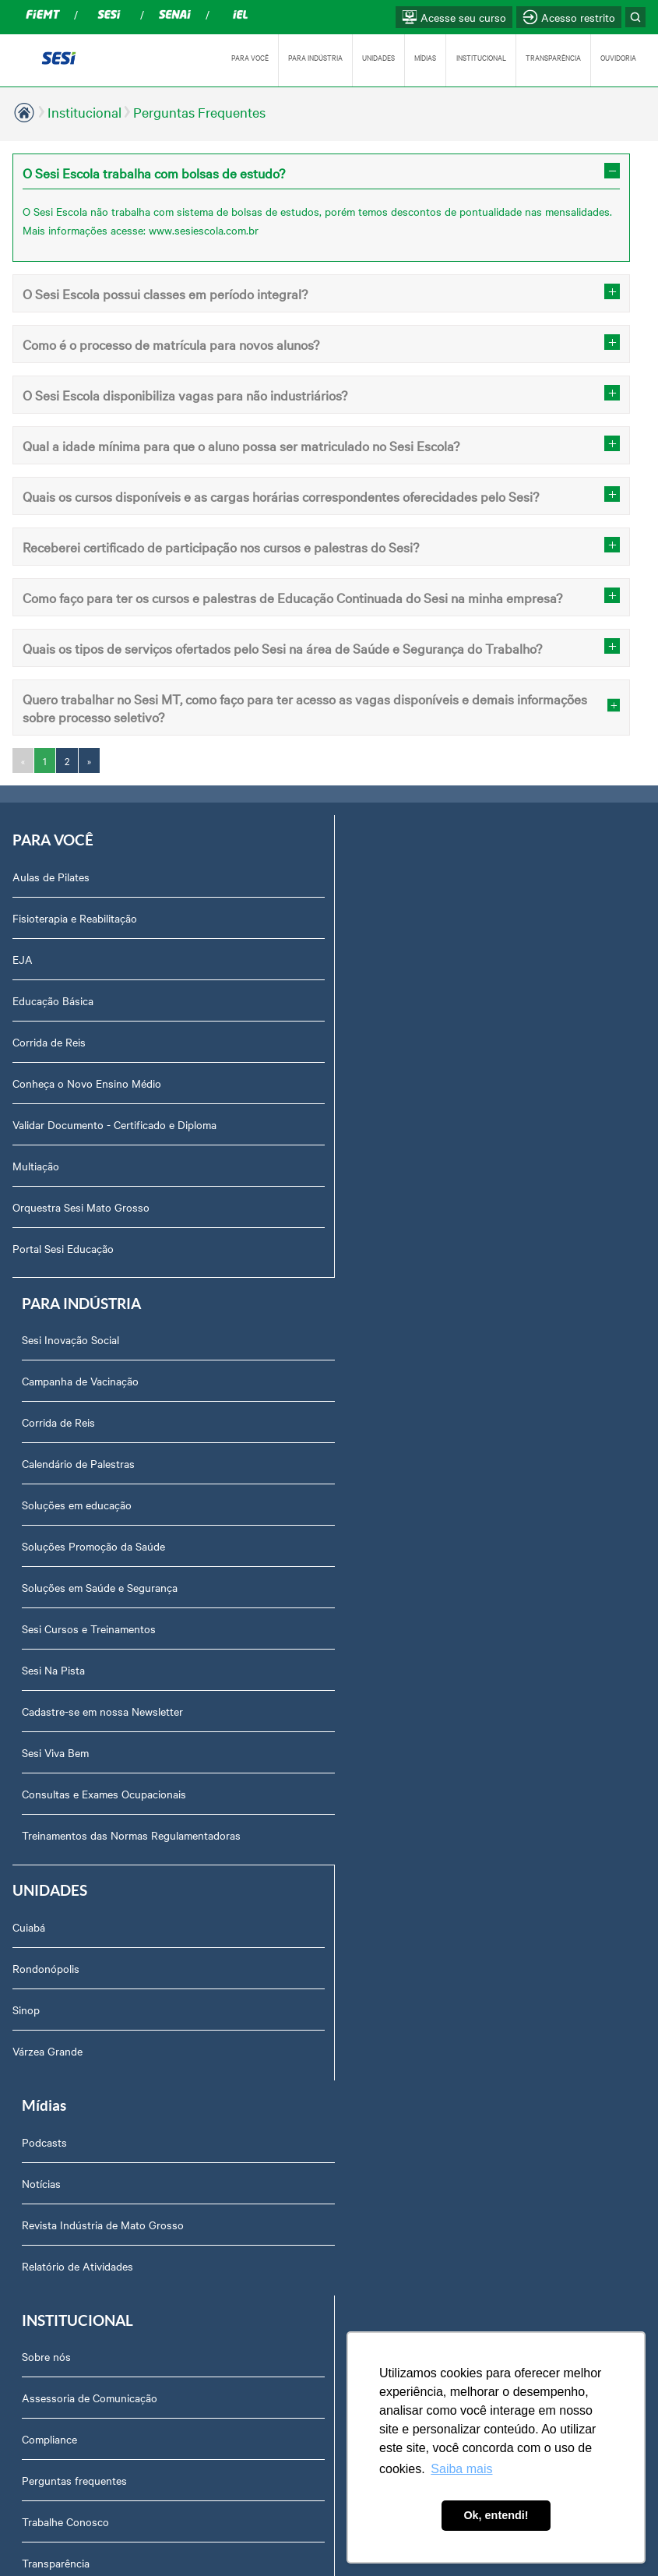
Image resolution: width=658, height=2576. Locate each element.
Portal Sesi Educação (63, 1248)
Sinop (26, 1547)
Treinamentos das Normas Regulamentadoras (448, 1372)
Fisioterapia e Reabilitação (74, 918)
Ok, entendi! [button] (495, 2515)
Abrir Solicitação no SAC (81, 2093)
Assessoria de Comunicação (89, 1721)
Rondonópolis (45, 1506)
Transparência (56, 1886)
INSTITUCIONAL (481, 57)
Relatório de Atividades (394, 1589)
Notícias (358, 1506)
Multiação (35, 1165)
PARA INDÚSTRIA (315, 57)
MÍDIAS (425, 57)
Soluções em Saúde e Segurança (416, 1124)
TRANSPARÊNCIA (553, 57)
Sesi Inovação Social (387, 876)
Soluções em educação (394, 1042)
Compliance (49, 1762)
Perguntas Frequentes (199, 112)
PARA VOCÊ (250, 57)
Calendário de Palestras (395, 1000)
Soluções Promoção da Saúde (410, 1083)
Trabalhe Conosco (65, 1845)
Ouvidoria (45, 2051)
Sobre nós (46, 1680)
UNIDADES (378, 57)
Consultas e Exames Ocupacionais (421, 1331)
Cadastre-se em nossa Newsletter (419, 1248)
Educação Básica (52, 1000)
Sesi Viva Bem (372, 1289)
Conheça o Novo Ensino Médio (86, 1083)
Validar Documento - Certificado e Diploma (114, 1124)
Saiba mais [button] (461, 2468)
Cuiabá (28, 1465)
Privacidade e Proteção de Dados (101, 2217)
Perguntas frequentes (74, 1804)
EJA (22, 959)
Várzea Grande (47, 1589)
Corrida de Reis (49, 1042)
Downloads (49, 2134)
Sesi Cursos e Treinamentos (406, 1165)
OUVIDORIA (618, 57)
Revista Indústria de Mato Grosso (420, 1547)
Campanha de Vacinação (397, 918)
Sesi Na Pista (370, 1207)
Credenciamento (61, 2175)
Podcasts (361, 1465)
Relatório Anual (59, 2010)
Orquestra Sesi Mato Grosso (81, 1207)
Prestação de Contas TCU (84, 1969)
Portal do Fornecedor (73, 1928)
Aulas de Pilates (51, 876)
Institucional (84, 112)
